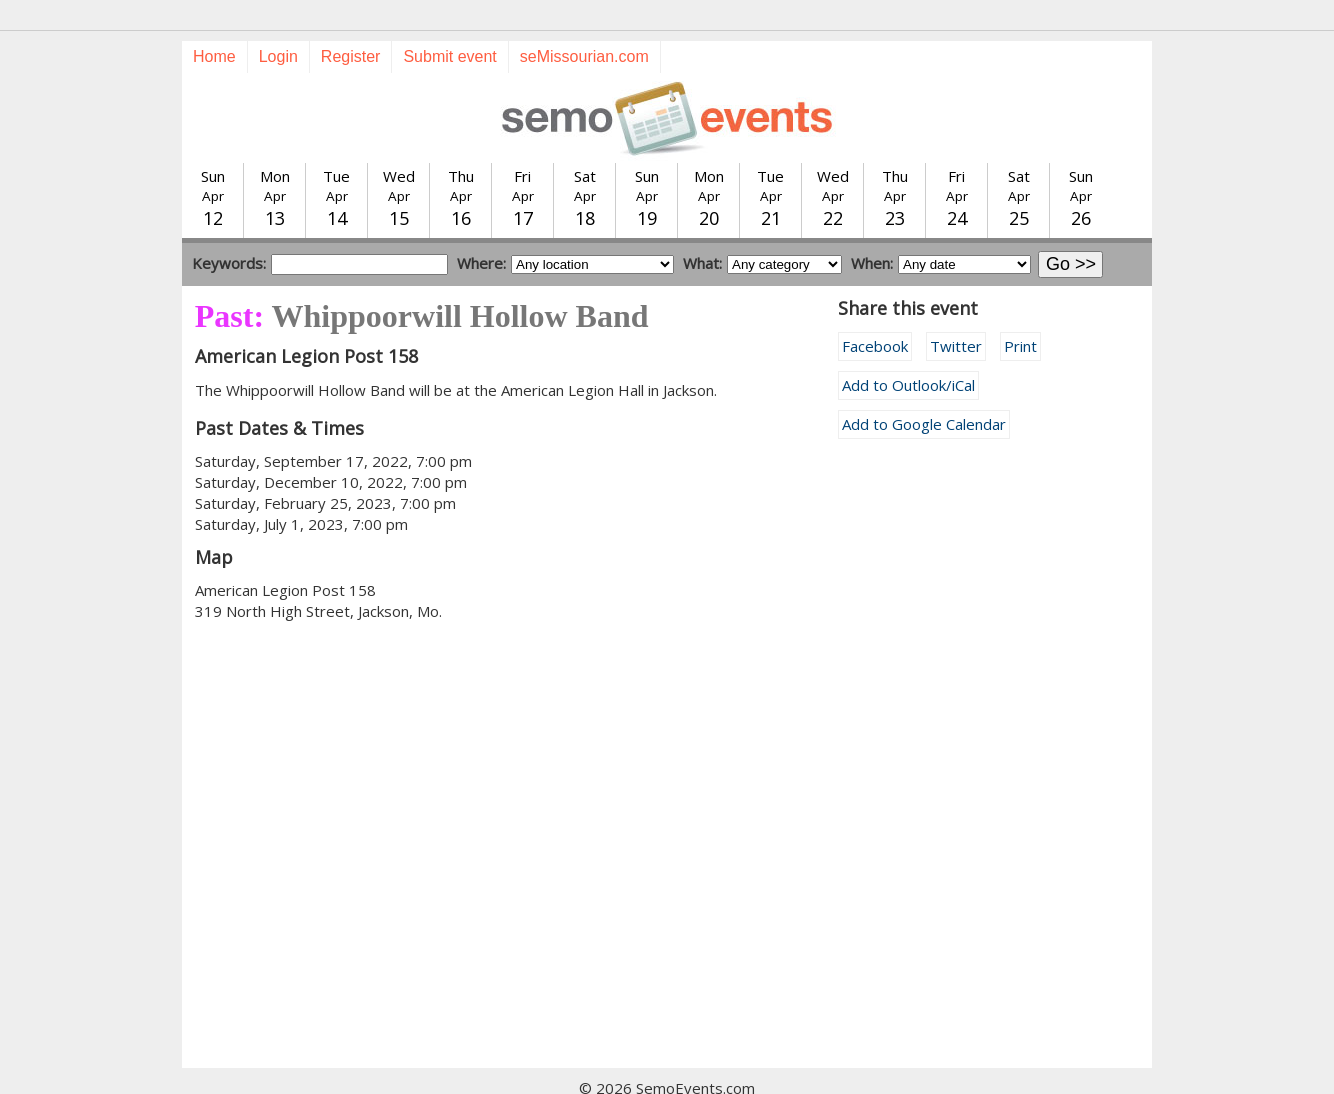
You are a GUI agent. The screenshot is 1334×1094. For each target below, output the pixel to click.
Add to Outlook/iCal (908, 349)
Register (351, 20)
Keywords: (229, 227)
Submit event (449, 20)
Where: (481, 227)
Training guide (647, 1073)
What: (702, 227)
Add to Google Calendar (924, 388)
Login (278, 20)
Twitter (956, 310)
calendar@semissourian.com (870, 1073)
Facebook (875, 310)
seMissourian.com (584, 20)
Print (1020, 310)
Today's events (420, 1073)
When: (872, 227)
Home (214, 20)
